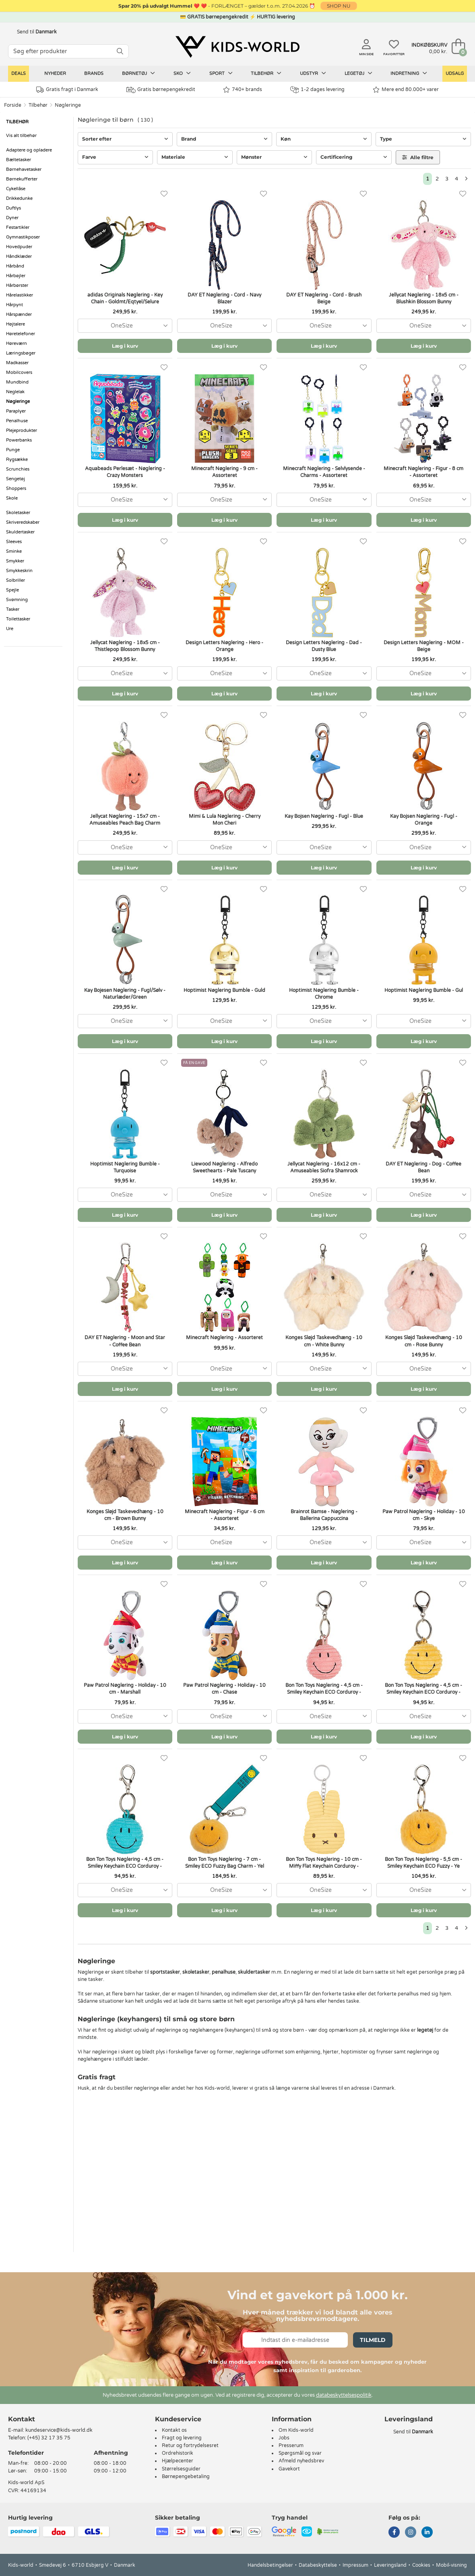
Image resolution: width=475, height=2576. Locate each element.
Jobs (284, 2438)
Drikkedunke (19, 198)
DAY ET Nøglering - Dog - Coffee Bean (423, 1167)
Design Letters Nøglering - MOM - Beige (424, 646)
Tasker (12, 609)
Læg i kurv (125, 346)
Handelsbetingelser (270, 2565)
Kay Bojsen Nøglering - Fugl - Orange (423, 819)
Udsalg (455, 73)
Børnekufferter (21, 179)
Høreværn (16, 343)
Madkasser (17, 362)
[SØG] (120, 51)
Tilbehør (266, 73)
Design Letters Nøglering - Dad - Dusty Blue (324, 646)
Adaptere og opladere (29, 150)
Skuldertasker (20, 532)
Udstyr (313, 73)
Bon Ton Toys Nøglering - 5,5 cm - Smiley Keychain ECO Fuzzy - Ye (423, 1862)
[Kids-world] (237, 47)
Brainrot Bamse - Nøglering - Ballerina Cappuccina (324, 1515)
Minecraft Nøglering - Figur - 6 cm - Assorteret (224, 1515)
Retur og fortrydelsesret (190, 2445)
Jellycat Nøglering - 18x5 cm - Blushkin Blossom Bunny (423, 298)
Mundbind (17, 382)
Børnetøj (138, 73)
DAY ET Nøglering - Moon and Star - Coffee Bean (125, 1341)
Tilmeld (373, 2340)
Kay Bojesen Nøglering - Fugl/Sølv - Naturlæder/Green (124, 993)
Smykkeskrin (19, 570)
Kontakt (21, 2419)
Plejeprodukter (21, 430)
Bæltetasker (18, 159)
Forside (12, 105)
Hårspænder (19, 314)
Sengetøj (15, 478)
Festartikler (17, 227)
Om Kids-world (296, 2430)
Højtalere (15, 324)
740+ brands (242, 90)
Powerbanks (19, 440)
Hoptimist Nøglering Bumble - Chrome (324, 993)
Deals (18, 73)
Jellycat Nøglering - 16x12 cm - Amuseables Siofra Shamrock (323, 1167)
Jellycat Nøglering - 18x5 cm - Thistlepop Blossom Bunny (125, 646)
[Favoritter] (164, 194)
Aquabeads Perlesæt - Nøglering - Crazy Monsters (125, 472)
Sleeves (14, 541)
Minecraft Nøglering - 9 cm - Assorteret (224, 472)
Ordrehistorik (177, 2453)
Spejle (12, 590)
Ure (9, 628)
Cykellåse (15, 188)
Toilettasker (18, 619)
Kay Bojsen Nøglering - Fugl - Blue (324, 816)
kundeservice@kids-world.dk (59, 2430)
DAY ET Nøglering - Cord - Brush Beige (323, 298)
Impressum (355, 2565)
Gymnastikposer (23, 237)
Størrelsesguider (181, 2469)
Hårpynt (14, 304)
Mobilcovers (19, 372)
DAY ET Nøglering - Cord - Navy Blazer (224, 298)
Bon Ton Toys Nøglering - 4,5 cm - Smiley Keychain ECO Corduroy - (324, 1688)
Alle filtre (418, 157)
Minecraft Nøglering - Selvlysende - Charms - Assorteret (324, 472)
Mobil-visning (451, 2565)
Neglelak (15, 391)
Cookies (421, 2565)
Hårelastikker (19, 295)
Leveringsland (390, 2565)
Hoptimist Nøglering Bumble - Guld (224, 990)
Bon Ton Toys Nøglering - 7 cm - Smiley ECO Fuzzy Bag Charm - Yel (224, 1862)
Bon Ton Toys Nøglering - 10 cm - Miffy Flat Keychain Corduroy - (324, 1862)
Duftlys (13, 208)
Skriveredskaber (22, 522)
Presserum (291, 2445)
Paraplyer (16, 411)
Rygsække (17, 459)
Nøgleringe (68, 105)
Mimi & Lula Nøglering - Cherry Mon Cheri (224, 819)
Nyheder (55, 73)
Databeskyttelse (318, 2565)
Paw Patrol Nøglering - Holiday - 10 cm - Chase (224, 1688)
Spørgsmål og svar (300, 2453)
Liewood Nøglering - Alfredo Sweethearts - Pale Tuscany (224, 1167)
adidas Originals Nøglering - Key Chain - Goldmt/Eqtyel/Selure (125, 298)
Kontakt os (174, 2430)
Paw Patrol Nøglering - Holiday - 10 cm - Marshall (125, 1688)
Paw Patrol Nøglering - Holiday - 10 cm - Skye (423, 1515)
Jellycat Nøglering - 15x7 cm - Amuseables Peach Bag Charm (124, 819)
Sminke (14, 551)
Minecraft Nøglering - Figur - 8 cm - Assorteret (423, 472)
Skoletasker (18, 512)
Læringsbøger (20, 353)
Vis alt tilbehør (21, 135)
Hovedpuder (19, 246)
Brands (93, 73)
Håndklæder (19, 256)
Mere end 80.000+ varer (406, 90)
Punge (13, 449)
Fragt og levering (182, 2438)
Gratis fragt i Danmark (67, 90)
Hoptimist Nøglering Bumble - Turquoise (125, 1167)
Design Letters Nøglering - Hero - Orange (224, 646)
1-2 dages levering (317, 89)
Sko (182, 73)
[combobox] (125, 326)
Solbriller (15, 580)
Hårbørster (17, 285)
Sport (221, 73)
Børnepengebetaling (186, 2476)
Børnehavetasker (23, 169)
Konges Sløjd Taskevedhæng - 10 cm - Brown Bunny (125, 1515)
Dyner (12, 217)
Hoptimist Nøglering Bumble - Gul (423, 990)
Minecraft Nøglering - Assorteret (224, 1337)
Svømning (17, 599)
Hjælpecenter (177, 2461)
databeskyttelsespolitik (344, 2395)
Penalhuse (17, 420)
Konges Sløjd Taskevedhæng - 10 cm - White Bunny (323, 1341)
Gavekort (289, 2469)
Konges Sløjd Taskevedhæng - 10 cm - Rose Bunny (423, 1341)
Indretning (408, 73)
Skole (12, 498)
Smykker (15, 561)
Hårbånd (15, 266)
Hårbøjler (15, 275)
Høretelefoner (20, 333)
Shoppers (16, 488)
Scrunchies (17, 469)
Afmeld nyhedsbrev (301, 2461)
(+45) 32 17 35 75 (48, 2438)
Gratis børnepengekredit (160, 90)
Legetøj (358, 73)
